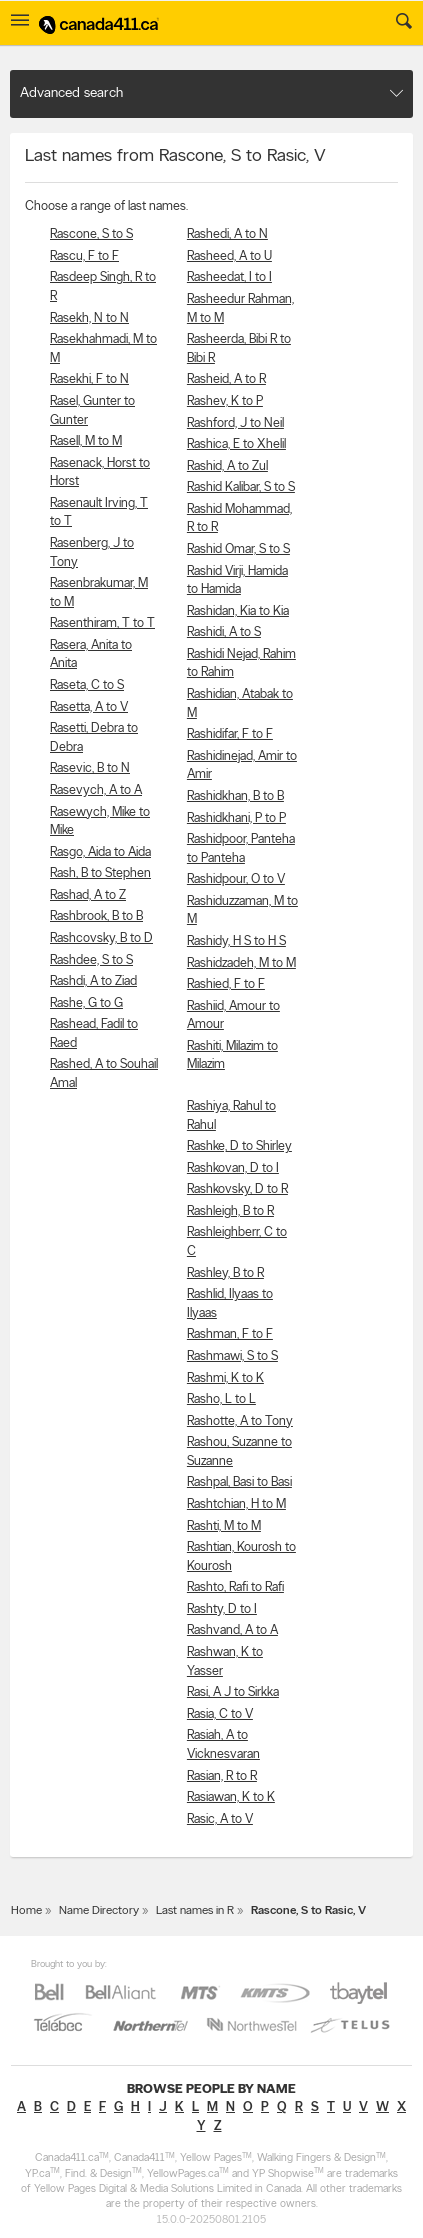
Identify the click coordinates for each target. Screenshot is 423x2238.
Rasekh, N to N (89, 318)
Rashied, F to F (226, 984)
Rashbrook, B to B (96, 916)
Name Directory (99, 1911)
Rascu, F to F (84, 256)
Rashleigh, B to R (230, 1211)
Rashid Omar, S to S (238, 549)
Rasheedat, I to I (229, 277)
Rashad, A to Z (88, 895)
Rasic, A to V (220, 1819)
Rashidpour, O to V (236, 879)
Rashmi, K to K (225, 1378)
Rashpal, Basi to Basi (239, 1482)
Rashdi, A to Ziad (93, 981)
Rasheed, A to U (229, 256)
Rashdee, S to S (91, 960)
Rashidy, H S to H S (236, 941)
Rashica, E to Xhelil (236, 444)
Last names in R (195, 1911)
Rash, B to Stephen (100, 873)
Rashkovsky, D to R (237, 1189)
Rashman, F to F (230, 1334)
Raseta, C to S (87, 685)
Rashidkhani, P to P (236, 818)
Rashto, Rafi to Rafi (235, 1587)
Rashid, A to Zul (227, 466)
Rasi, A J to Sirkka (233, 1692)
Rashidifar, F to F (230, 734)
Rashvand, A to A (232, 1630)
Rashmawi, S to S (232, 1356)
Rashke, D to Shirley (239, 1146)
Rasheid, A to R (226, 379)
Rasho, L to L (221, 1399)
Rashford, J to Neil (235, 423)
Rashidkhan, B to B (235, 796)
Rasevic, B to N (90, 768)
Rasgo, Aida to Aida (100, 852)
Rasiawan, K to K (231, 1797)
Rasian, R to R (222, 1776)
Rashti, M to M (224, 1526)
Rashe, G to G (86, 1003)
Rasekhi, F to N (89, 379)
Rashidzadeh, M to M (241, 963)
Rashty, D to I (222, 1609)
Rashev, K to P (225, 401)
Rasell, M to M (86, 441)
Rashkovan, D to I (233, 1168)
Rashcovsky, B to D (101, 938)
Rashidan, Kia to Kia (238, 611)
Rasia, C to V (220, 1714)
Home (26, 1911)
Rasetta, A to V (89, 707)
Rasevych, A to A (96, 790)
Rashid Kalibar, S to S (241, 487)
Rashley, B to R (225, 1273)
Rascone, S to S (91, 234)
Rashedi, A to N (227, 234)
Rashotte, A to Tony (240, 1421)
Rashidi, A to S (224, 632)
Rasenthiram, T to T (102, 623)
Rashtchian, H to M (236, 1504)
